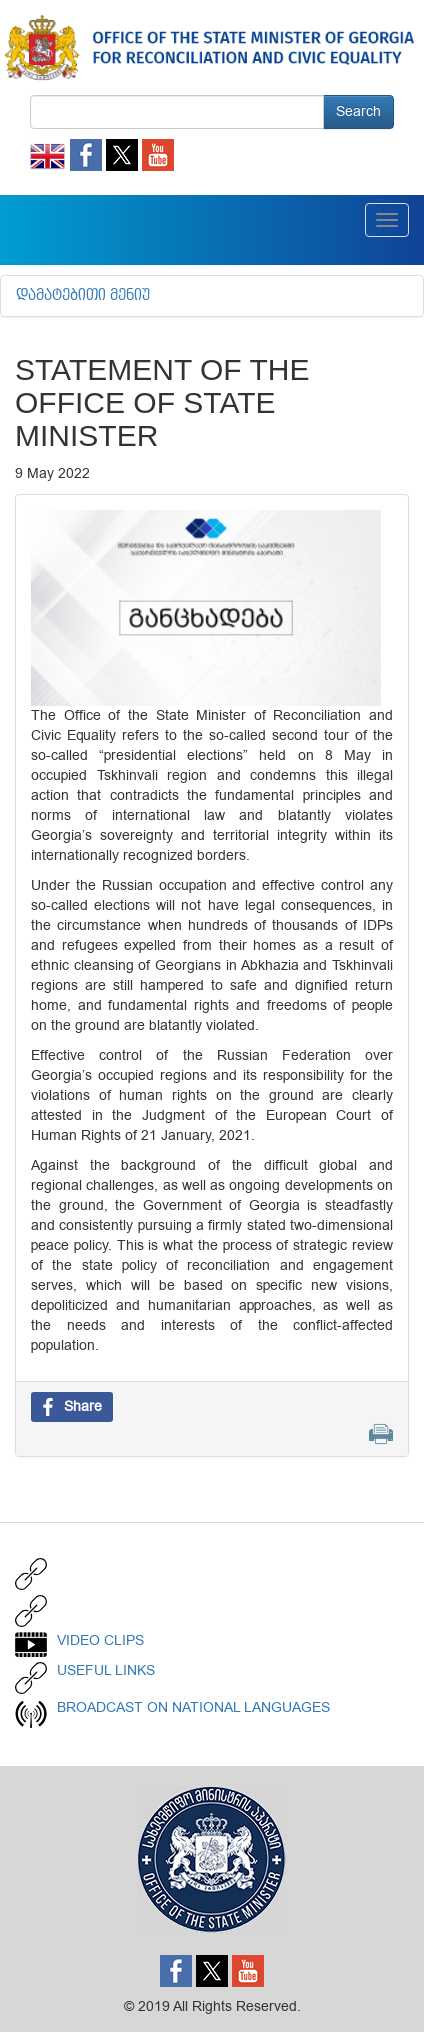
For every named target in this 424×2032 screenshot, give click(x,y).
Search (358, 111)
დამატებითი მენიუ (83, 296)
